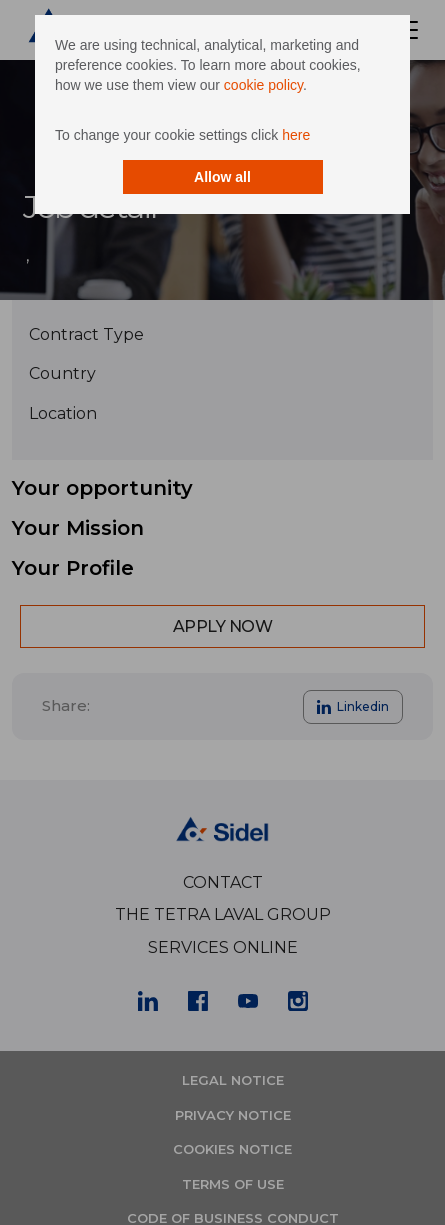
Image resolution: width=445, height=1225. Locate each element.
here (296, 135)
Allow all (222, 177)
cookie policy (263, 85)
